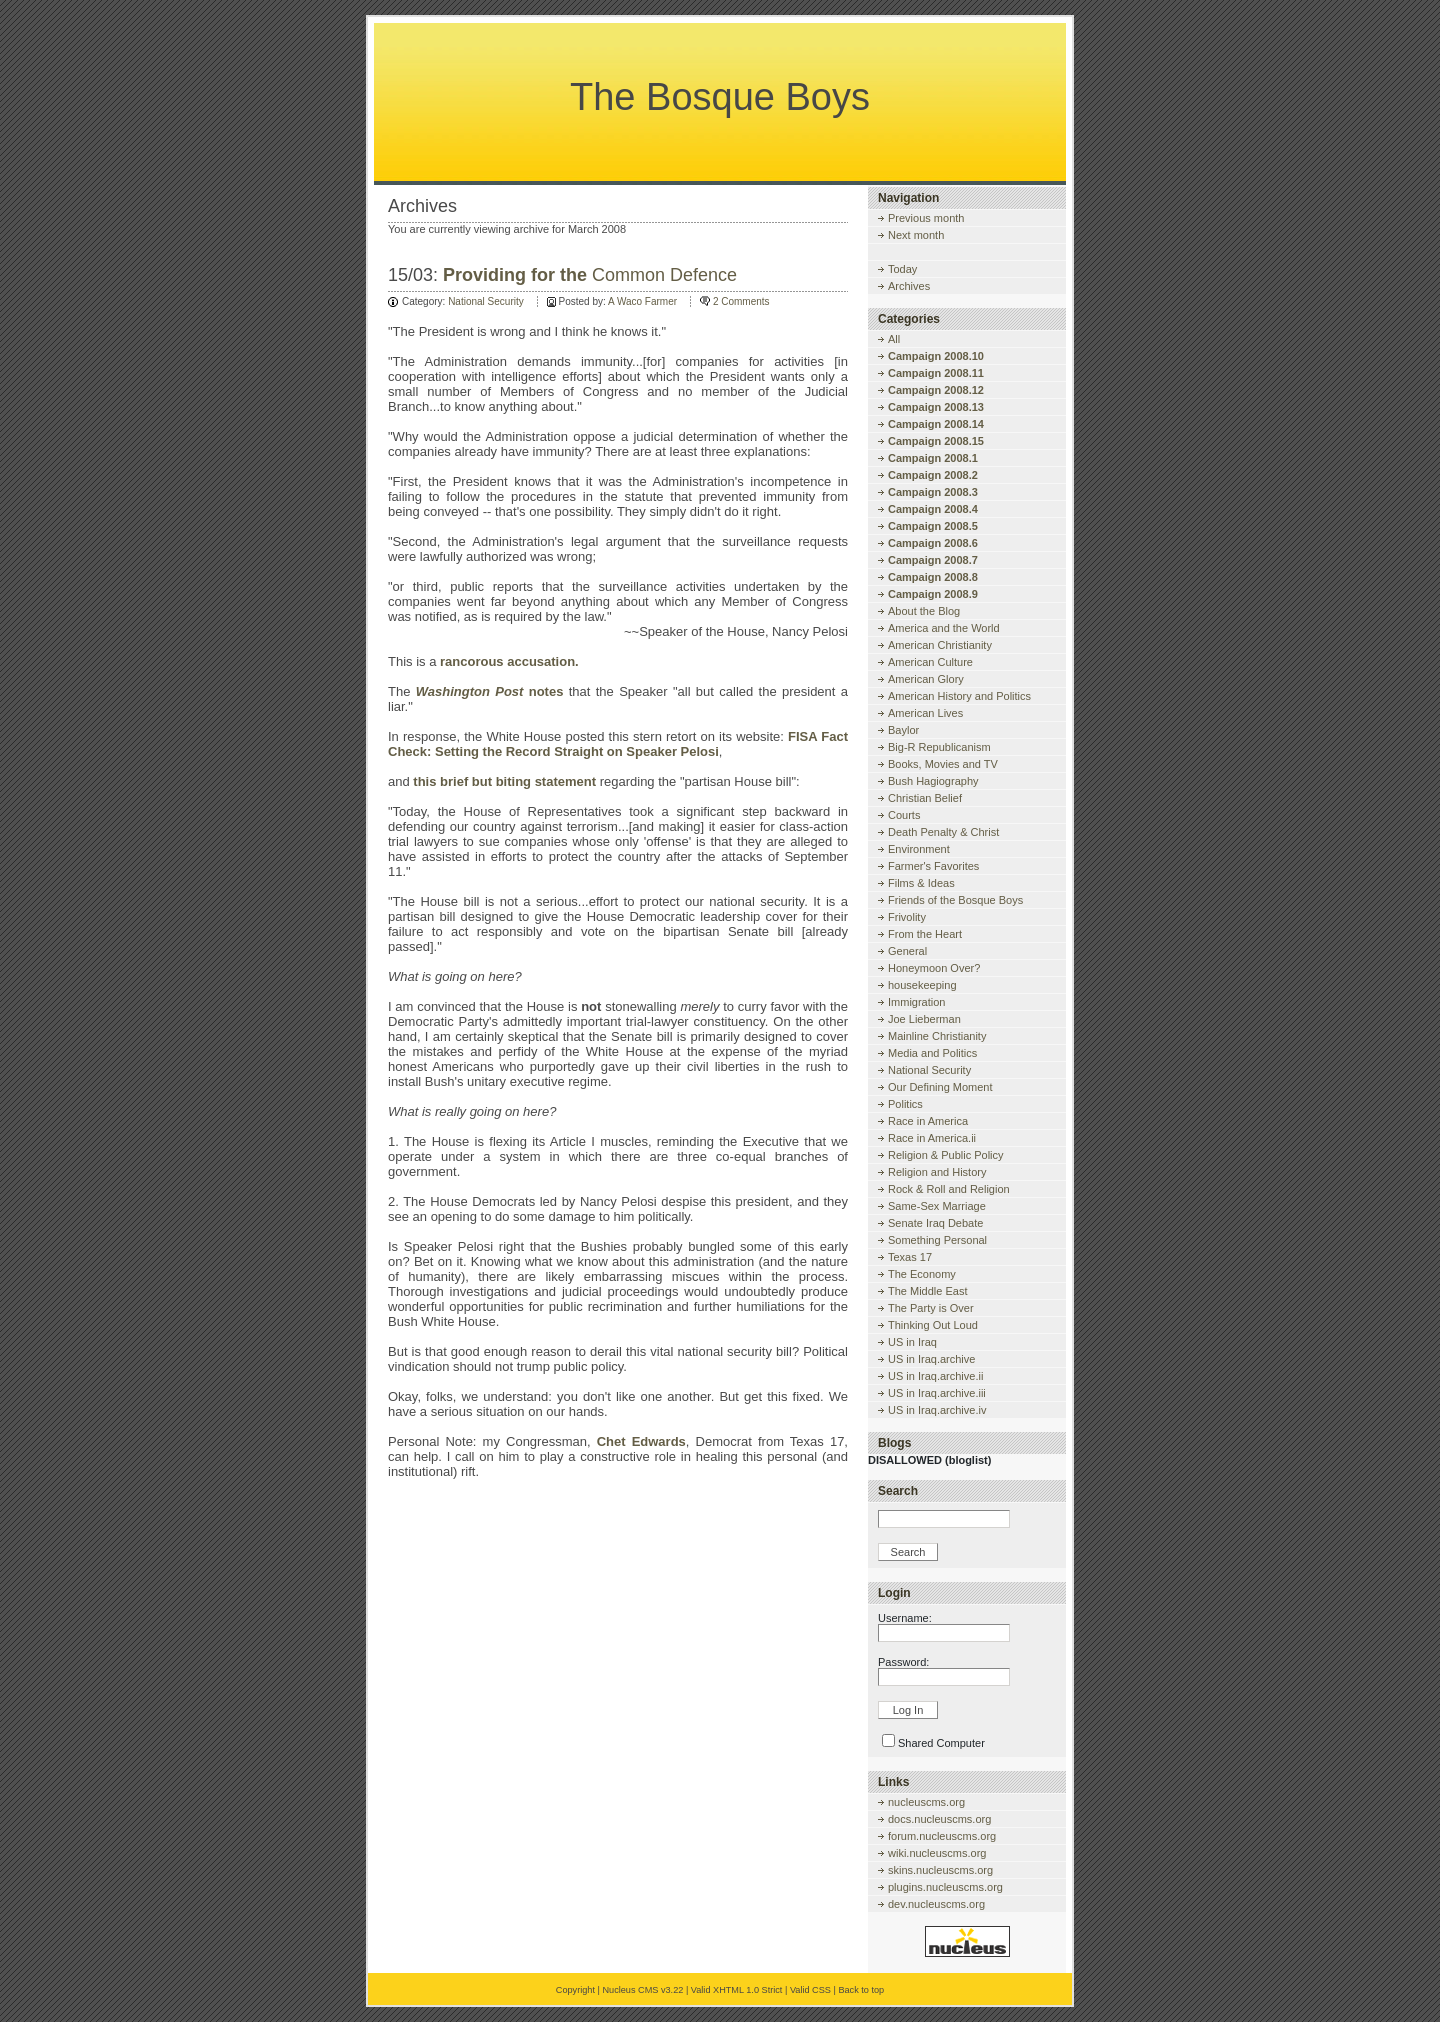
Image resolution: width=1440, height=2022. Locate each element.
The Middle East (927, 1291)
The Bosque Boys (720, 97)
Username (903, 1618)
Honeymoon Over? (934, 968)
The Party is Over (931, 1308)
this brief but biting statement (504, 781)
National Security (486, 301)
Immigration (916, 1002)
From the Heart (925, 934)
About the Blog (924, 611)
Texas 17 (910, 1257)
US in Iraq (912, 1342)
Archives (909, 286)
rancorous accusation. (509, 661)
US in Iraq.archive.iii (937, 1393)
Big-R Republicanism (939, 747)
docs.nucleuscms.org (939, 1819)
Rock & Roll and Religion (949, 1189)
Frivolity (907, 917)
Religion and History (937, 1172)
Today (902, 269)
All (894, 339)
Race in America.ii (932, 1138)
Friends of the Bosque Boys (955, 900)
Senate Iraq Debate (935, 1223)
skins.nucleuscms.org (940, 1870)
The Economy (922, 1274)
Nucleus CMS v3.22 (642, 1990)
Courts (904, 815)
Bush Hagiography (933, 781)
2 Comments (741, 301)
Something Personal (937, 1240)
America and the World (944, 628)
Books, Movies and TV (943, 764)
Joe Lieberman (924, 1019)
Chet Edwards (641, 1441)
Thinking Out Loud (933, 1325)
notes (490, 691)
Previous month (926, 218)
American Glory (926, 679)
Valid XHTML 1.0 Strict (737, 1990)
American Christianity (940, 645)
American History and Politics (959, 696)
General (907, 951)
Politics (905, 1104)
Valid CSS (810, 1990)
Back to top (861, 1990)
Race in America (928, 1121)
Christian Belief (925, 798)
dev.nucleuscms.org (936, 1904)
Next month (916, 235)
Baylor (903, 730)
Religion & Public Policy (946, 1155)
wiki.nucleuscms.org (937, 1853)
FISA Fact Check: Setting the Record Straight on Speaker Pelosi (618, 744)
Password (902, 1662)
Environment (919, 849)
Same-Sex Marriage (937, 1206)
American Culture (930, 662)
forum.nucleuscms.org (942, 1836)
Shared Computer (941, 1743)
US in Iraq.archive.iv (937, 1410)
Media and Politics (932, 1053)
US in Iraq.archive (931, 1359)
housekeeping (922, 985)
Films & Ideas (921, 883)
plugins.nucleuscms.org (945, 1887)
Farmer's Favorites (933, 866)
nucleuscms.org (926, 1802)
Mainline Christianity (937, 1036)
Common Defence (590, 275)
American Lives (925, 713)
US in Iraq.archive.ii (935, 1376)
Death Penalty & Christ (943, 832)
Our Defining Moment (940, 1087)
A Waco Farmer (642, 301)
